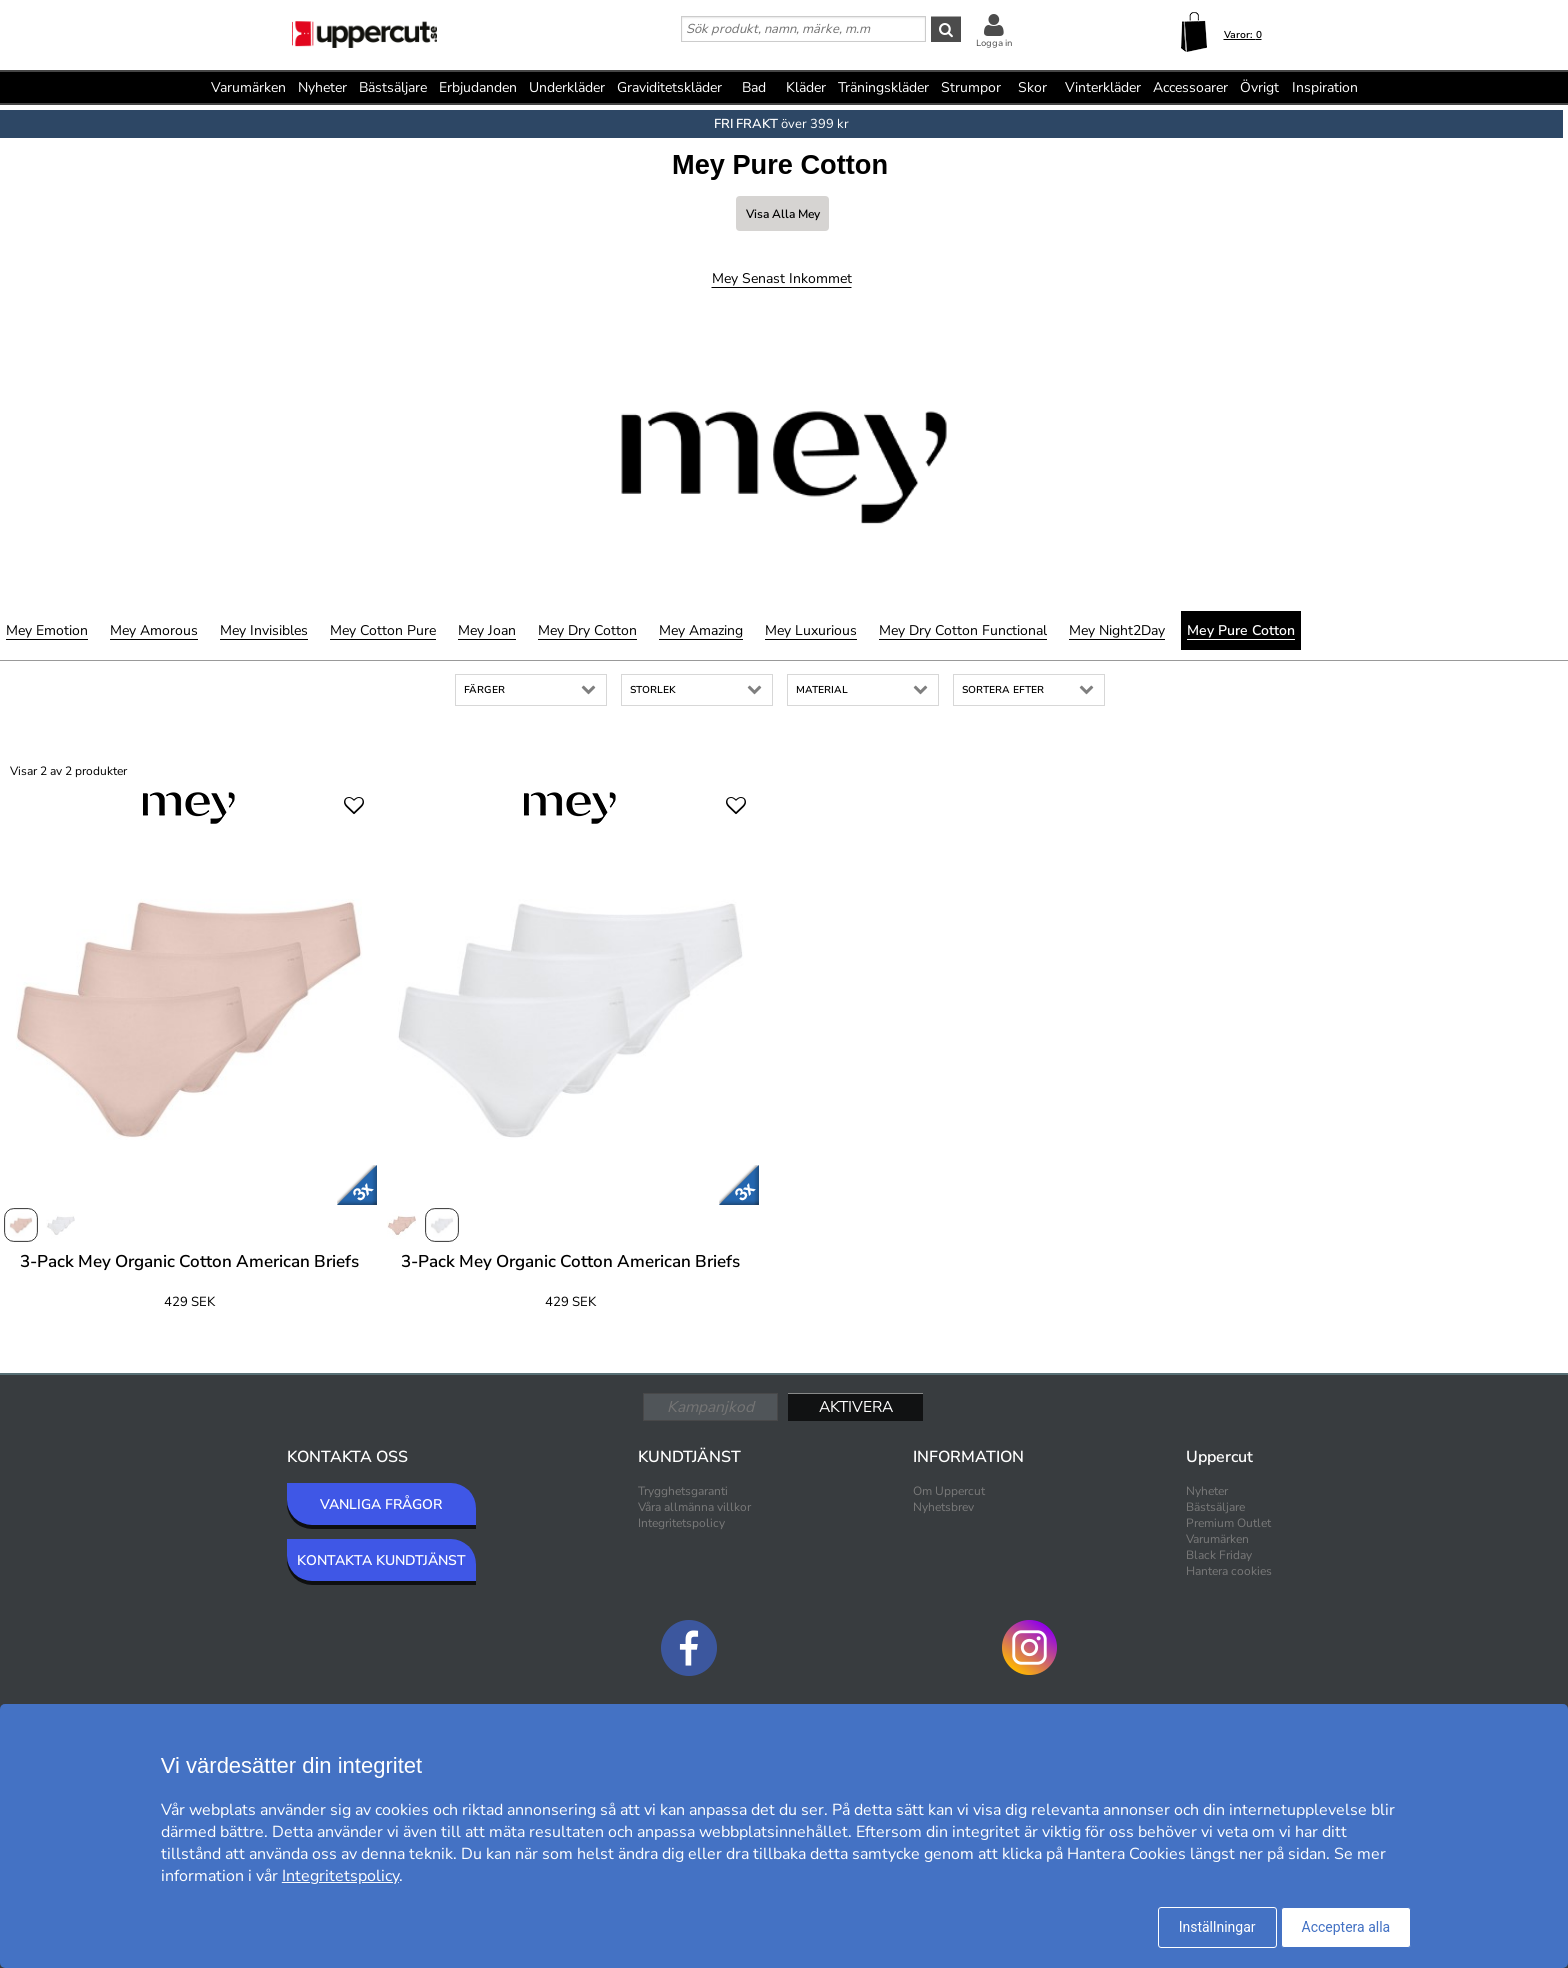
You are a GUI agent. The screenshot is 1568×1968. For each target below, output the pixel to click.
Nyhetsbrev (943, 1507)
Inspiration (1325, 87)
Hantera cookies (1229, 1571)
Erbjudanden (478, 87)
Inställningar (1217, 1927)
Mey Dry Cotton (587, 630)
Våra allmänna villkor (694, 1507)
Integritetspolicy (681, 1523)
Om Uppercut (949, 1491)
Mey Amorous (154, 630)
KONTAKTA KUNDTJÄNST (381, 1560)
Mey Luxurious (811, 630)
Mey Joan (487, 630)
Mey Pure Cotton (1241, 630)
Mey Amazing (701, 630)
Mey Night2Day (1117, 630)
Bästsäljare (393, 87)
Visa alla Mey (783, 214)
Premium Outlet (1228, 1523)
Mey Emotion (47, 630)
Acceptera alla (1346, 1927)
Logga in (994, 43)
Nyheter (322, 87)
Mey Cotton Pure (383, 630)
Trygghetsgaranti (683, 1491)
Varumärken (248, 87)
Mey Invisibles (264, 630)
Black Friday (1219, 1555)
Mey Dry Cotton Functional (963, 630)
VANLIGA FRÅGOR (381, 1504)
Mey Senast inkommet (782, 278)
